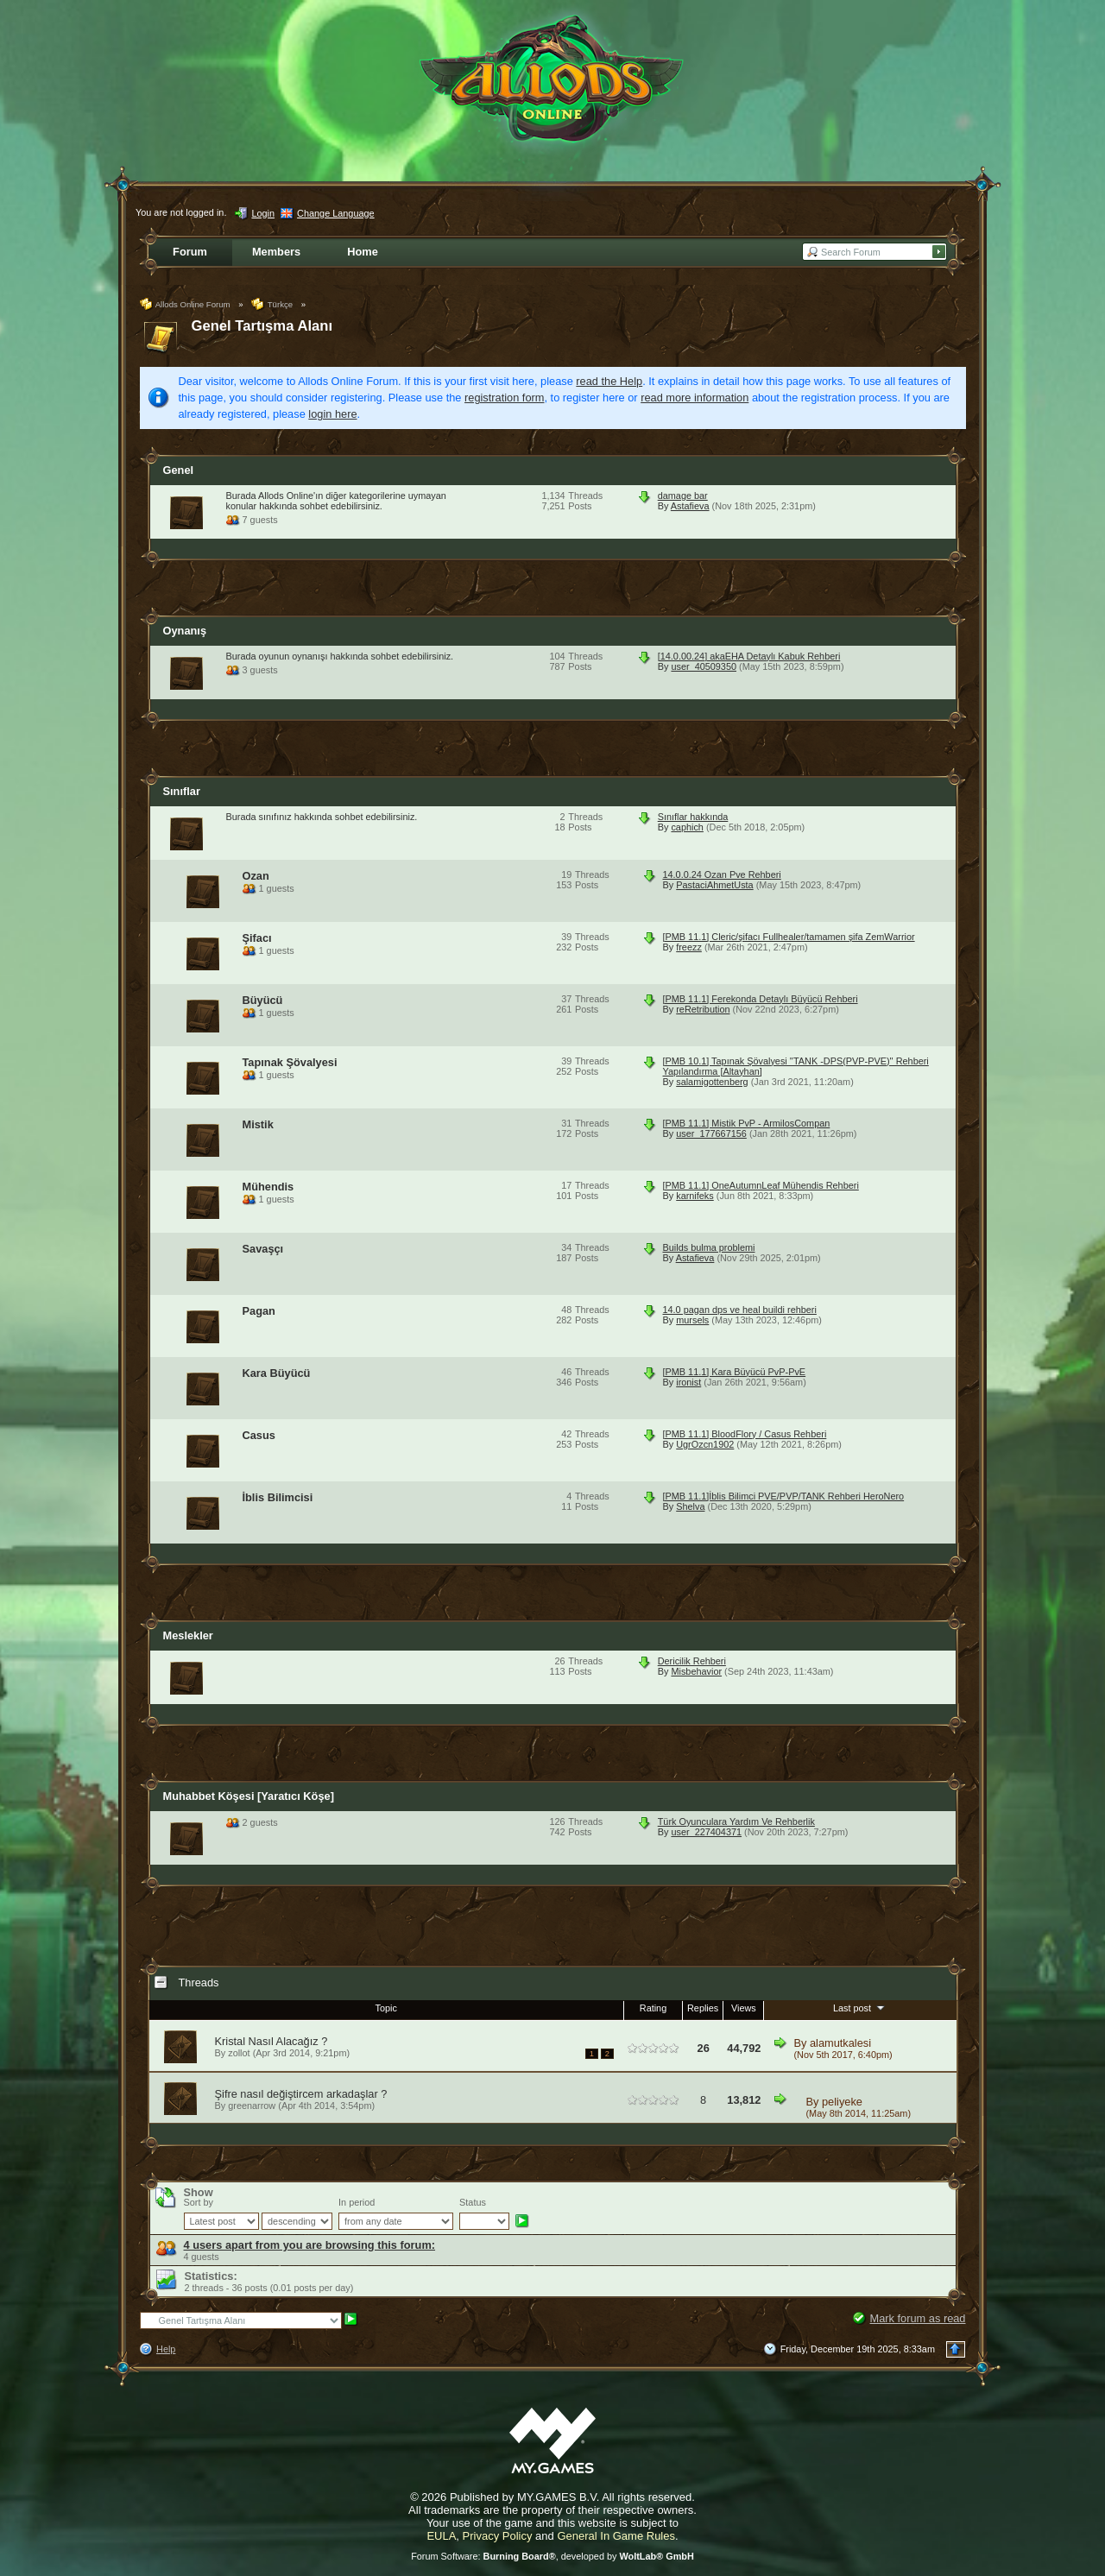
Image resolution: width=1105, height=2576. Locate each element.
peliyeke (842, 2101)
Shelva (690, 1506)
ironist (688, 1382)
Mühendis (268, 1186)
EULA (441, 2535)
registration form (504, 397)
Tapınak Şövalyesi (290, 1062)
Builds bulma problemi (709, 1247)
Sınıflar (181, 791)
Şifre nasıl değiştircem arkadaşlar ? (301, 2093)
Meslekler (188, 1635)
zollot (238, 2053)
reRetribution (702, 1009)
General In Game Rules (616, 2535)
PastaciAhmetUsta (714, 885)
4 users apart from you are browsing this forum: (310, 2244)
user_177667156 (711, 1133)
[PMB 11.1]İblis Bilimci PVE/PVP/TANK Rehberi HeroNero (784, 1496)
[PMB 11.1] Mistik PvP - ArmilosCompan (746, 1123)
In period (356, 2202)
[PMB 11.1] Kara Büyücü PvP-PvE (734, 1372)
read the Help (609, 381)
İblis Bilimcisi (278, 1497)
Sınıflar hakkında (693, 816)
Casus (259, 1435)
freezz (689, 947)
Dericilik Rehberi (692, 1661)
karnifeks (695, 1195)
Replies (702, 2008)
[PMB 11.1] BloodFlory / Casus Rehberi (745, 1434)
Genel (178, 470)
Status (472, 2202)
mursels (692, 1320)
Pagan (259, 1310)
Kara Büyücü (277, 1373)
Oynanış (185, 630)
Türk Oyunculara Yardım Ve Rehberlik (736, 1821)
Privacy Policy (498, 2535)
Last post (860, 2007)
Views (743, 2008)
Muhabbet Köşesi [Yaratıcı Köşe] (248, 1796)
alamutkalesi (840, 2042)
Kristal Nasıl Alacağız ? (271, 2041)
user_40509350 (703, 666)
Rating (653, 2008)
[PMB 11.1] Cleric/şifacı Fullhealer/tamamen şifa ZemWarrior (789, 936)
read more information (694, 397)
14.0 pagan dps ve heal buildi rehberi (740, 1309)
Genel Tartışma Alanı (262, 326)
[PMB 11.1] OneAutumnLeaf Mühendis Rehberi (761, 1185)
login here (332, 413)
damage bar (683, 495)
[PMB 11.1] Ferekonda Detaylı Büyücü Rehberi (760, 999)
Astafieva (690, 506)
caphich (687, 827)
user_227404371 (706, 1832)
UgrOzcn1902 (705, 1444)
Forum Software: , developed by (552, 2556)
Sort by (198, 2202)
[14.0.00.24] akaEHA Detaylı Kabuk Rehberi (749, 656)
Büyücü (263, 1000)
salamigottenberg (712, 1081)
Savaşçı (263, 1248)
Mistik (258, 1124)
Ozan (256, 875)
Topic (386, 2008)
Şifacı (257, 937)
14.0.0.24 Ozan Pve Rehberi (722, 874)
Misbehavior (696, 1671)
